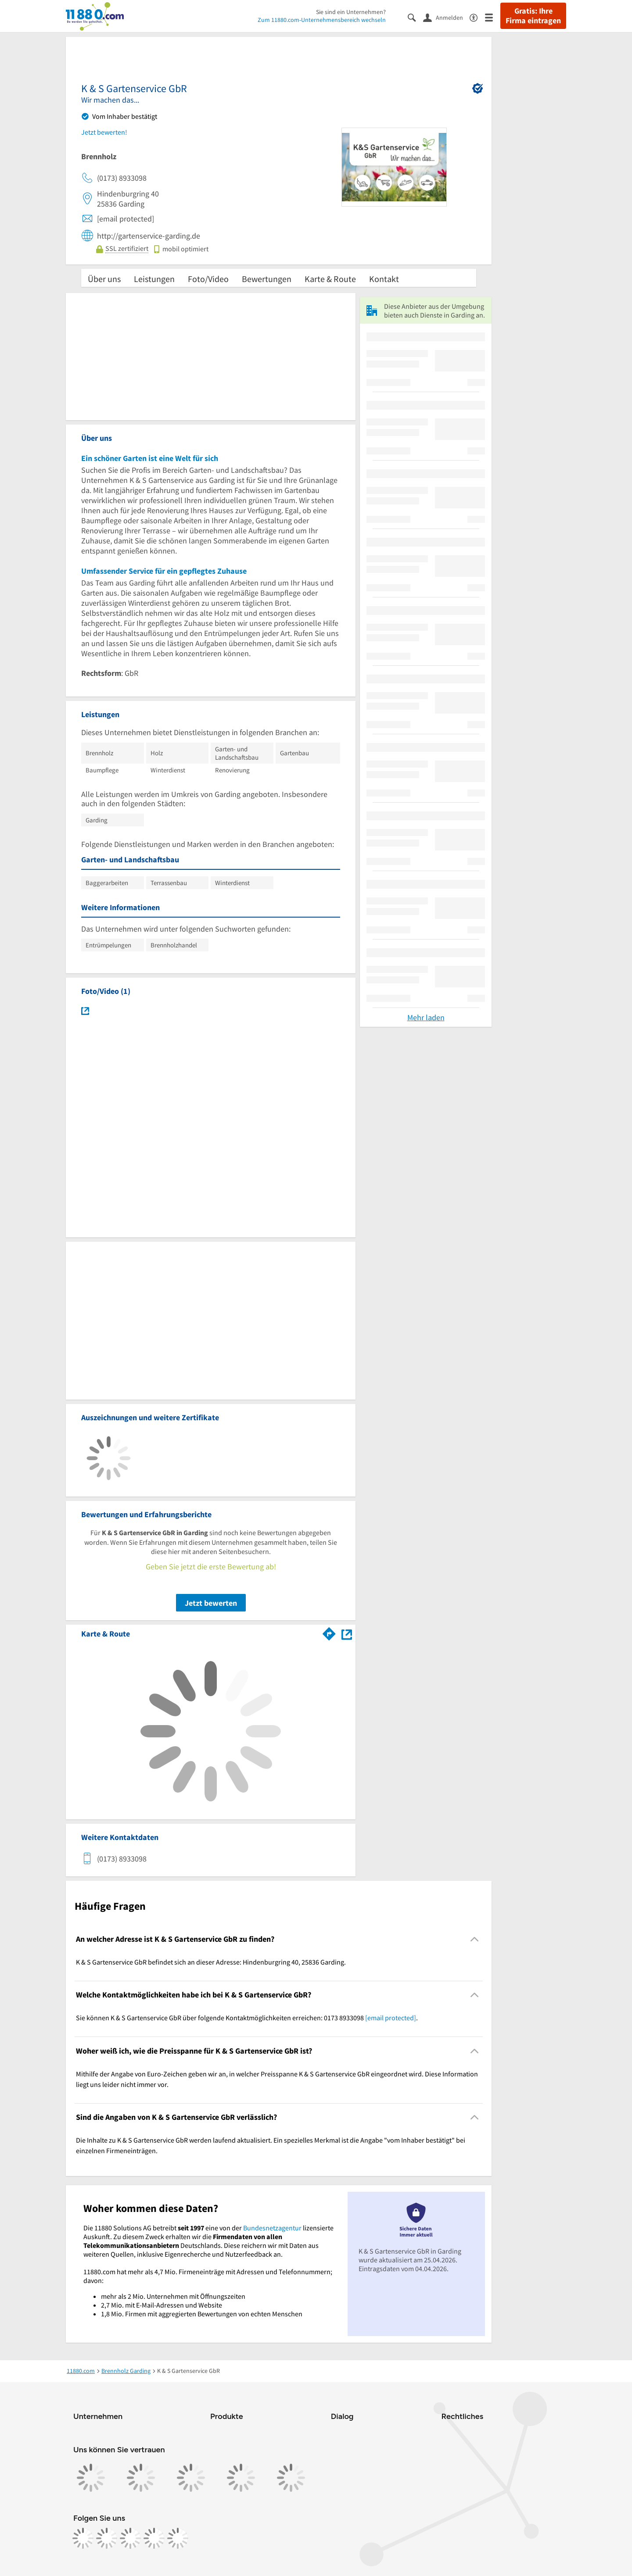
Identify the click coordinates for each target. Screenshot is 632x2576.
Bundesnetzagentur (272, 2227)
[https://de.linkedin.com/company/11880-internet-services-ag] (154, 2538)
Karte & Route (330, 278)
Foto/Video (208, 278)
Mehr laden (426, 1017)
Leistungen (154, 278)
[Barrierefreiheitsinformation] (477, 17)
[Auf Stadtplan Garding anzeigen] (346, 1633)
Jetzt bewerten (211, 1603)
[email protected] (390, 2017)
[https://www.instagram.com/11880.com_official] (106, 2538)
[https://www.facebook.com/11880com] (83, 2538)
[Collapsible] (474, 1939)
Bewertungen (266, 278)
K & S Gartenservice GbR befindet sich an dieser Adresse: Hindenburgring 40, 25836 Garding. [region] (211, 1962)
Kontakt (384, 278)
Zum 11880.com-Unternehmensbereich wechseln (322, 20)
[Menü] (492, 17)
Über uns (104, 278)
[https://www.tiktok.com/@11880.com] (130, 2538)
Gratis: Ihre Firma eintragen (533, 16)
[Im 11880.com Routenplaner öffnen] (329, 1632)
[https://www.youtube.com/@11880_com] (177, 2538)
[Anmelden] (446, 17)
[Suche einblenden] (415, 17)
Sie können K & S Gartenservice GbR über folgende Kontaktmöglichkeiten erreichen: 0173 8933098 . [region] (247, 2017)
